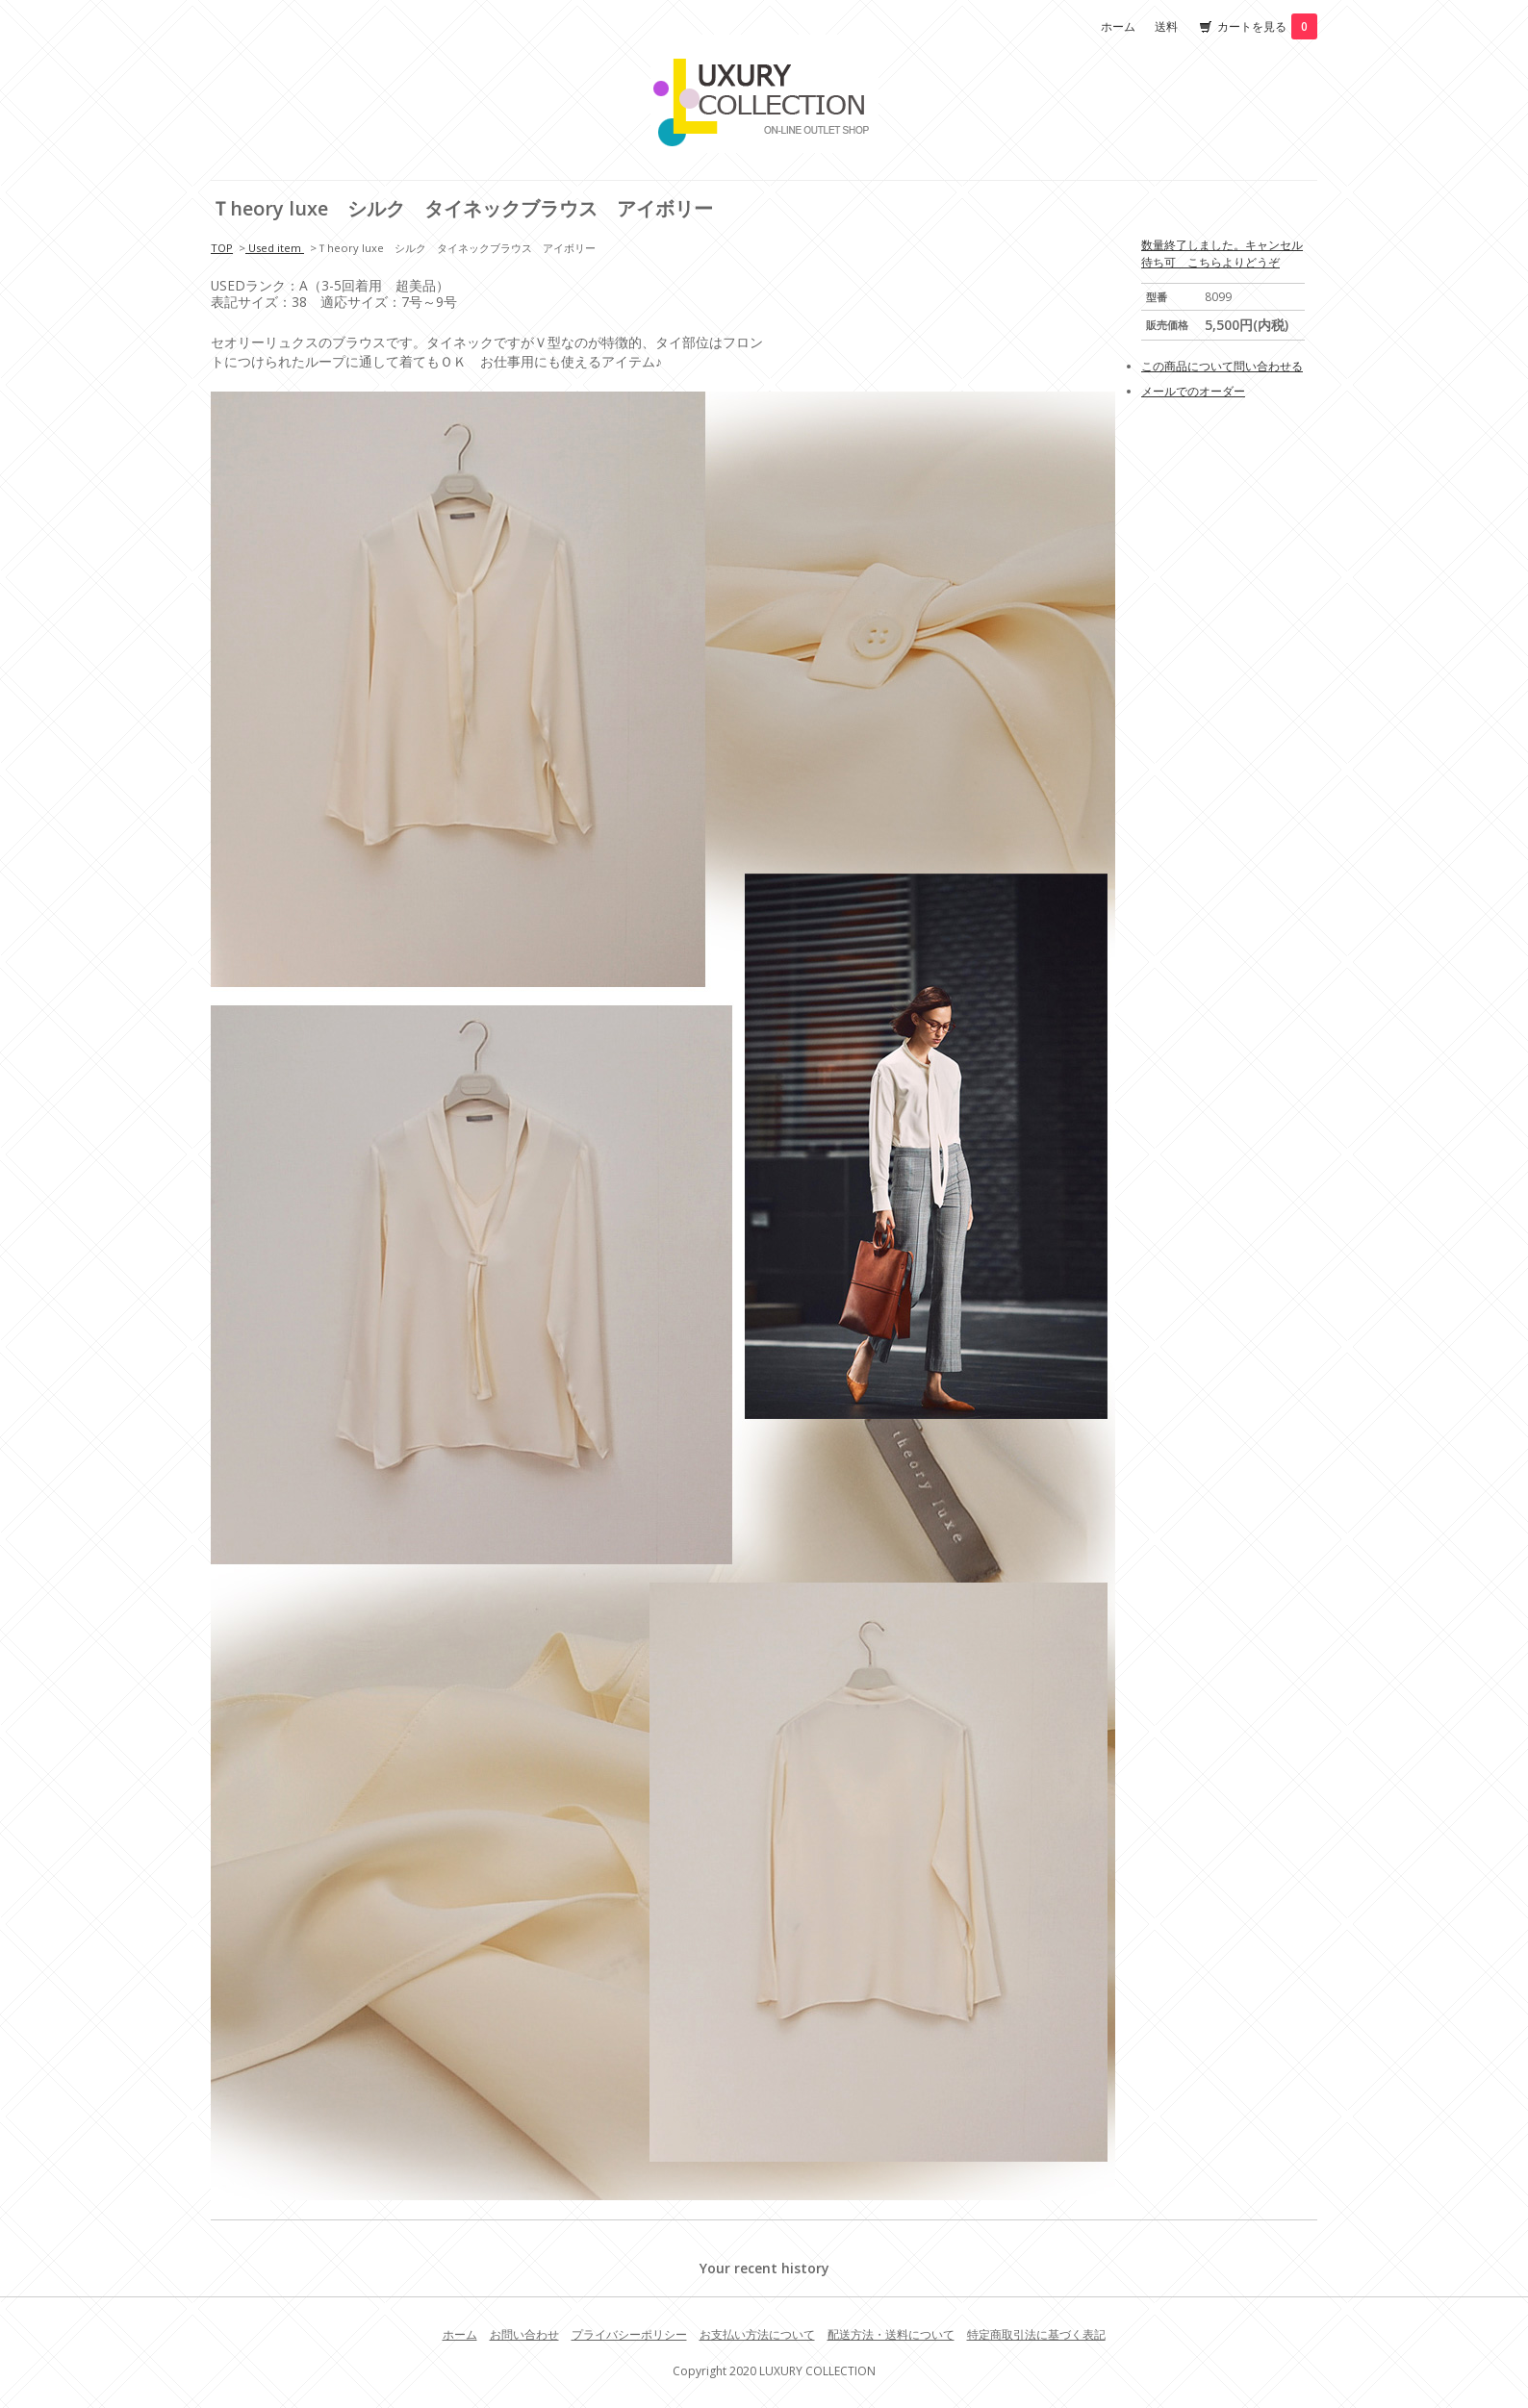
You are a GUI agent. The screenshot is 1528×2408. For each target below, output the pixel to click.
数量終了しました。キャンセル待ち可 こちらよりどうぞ (1222, 253)
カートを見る (1267, 26)
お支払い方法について (757, 2334)
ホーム (1118, 26)
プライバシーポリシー (629, 2334)
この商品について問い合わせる (1222, 366)
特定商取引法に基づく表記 (1036, 2334)
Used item (274, 248)
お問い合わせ (524, 2334)
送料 (1166, 26)
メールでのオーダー (1193, 391)
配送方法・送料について (891, 2334)
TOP (222, 248)
